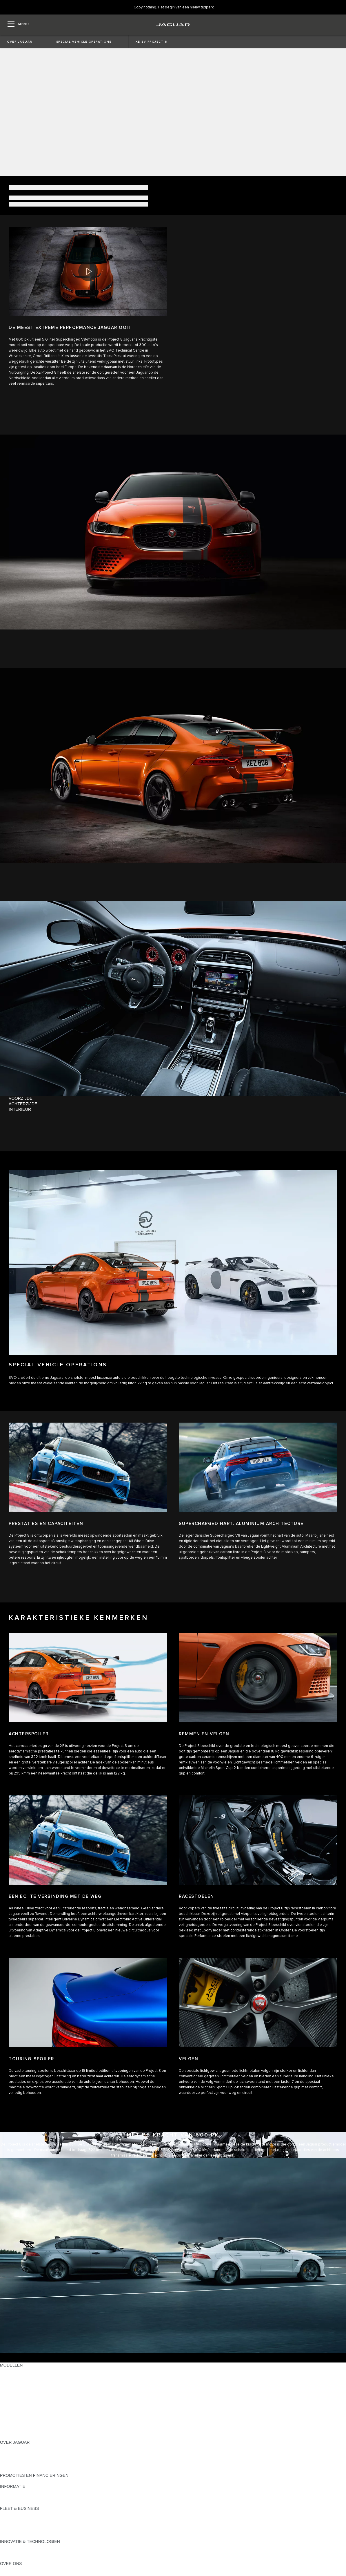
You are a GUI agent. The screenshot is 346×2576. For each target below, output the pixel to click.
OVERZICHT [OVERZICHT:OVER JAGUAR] (12, 2447)
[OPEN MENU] (18, 25)
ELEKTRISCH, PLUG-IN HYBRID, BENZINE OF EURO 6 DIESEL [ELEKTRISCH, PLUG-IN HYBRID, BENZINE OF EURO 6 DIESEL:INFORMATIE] (61, 2503)
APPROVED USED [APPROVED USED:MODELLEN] (18, 2425)
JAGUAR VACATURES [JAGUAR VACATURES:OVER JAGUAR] (21, 2458)
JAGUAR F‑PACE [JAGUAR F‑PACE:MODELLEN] (16, 2376)
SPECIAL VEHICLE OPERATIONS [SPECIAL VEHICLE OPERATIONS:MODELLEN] (32, 2403)
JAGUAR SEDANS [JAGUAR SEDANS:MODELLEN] (17, 2409)
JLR (4, 2569)
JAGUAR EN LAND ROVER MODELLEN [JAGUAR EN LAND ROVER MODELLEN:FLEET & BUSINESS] (38, 2519)
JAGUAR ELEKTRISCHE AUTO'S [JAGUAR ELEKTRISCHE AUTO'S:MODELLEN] (31, 2420)
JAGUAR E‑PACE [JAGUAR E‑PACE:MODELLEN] (16, 2370)
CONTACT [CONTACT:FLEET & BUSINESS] (10, 2536)
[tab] (173, 1098)
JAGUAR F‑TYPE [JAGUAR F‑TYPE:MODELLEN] (16, 2387)
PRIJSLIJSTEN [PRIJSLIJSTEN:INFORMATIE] (14, 2492)
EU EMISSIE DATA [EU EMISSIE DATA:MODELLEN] (17, 2431)
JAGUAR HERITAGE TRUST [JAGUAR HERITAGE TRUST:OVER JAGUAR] (27, 2470)
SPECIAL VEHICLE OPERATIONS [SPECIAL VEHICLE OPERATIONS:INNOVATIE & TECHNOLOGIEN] (32, 2558)
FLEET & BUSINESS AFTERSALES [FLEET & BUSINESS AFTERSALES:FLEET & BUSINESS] (33, 2530)
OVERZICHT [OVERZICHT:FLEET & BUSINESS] (12, 2514)
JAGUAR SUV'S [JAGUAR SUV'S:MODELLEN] (15, 2414)
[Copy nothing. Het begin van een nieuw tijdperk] (174, 7)
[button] (88, 271)
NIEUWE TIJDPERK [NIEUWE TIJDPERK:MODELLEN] (19, 2436)
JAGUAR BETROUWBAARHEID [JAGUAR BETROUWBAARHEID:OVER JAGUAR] (30, 2464)
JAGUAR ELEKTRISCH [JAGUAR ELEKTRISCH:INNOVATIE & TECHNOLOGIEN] (22, 2552)
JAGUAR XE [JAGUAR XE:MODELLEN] (11, 2392)
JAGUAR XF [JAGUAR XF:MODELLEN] (11, 2398)
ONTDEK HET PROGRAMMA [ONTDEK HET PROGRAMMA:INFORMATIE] (27, 2497)
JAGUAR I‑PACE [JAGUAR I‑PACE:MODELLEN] (16, 2381)
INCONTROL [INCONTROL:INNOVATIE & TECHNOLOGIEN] (12, 2547)
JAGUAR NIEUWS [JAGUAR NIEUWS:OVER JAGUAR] (17, 2453)
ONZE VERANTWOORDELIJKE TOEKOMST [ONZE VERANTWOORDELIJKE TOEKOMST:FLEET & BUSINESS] (42, 2525)
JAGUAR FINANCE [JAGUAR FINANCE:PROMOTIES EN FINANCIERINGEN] (18, 2481)
